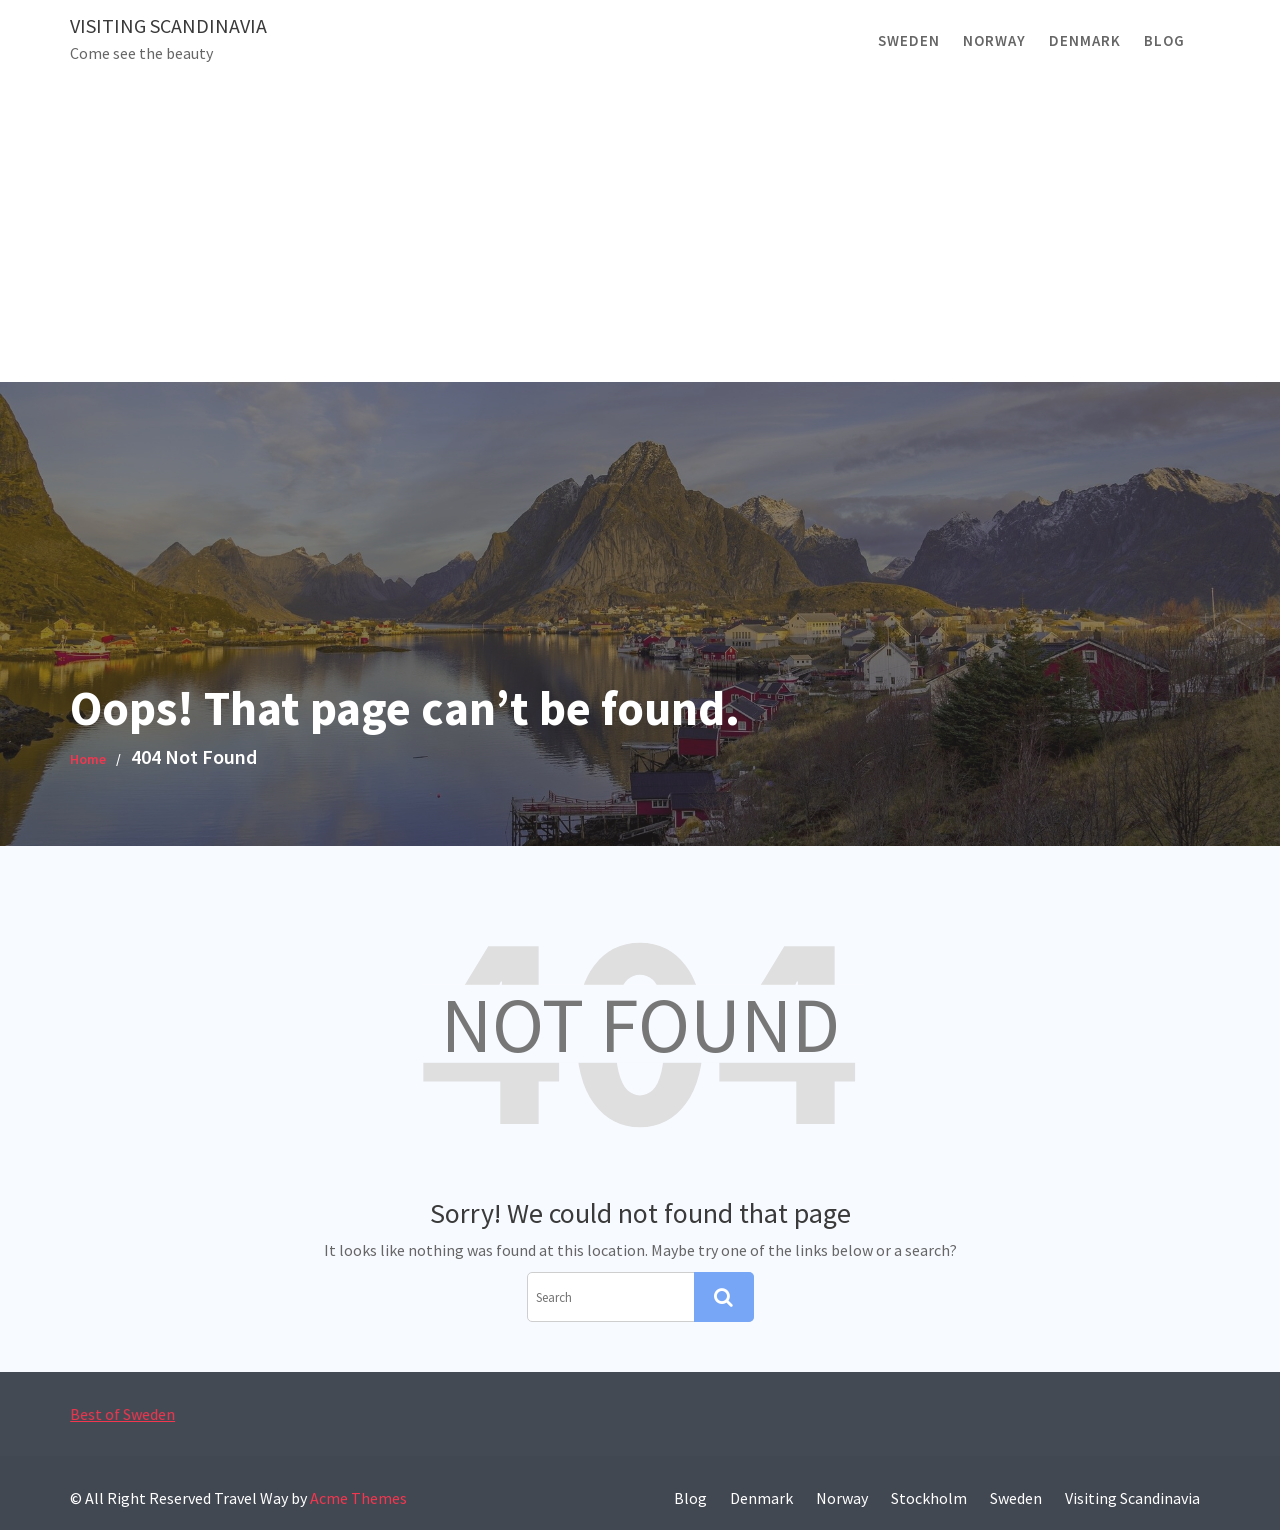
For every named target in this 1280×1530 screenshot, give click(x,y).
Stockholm (929, 1498)
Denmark (1085, 40)
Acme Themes (358, 1498)
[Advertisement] (640, 232)
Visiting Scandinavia (168, 25)
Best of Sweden (130, 1414)
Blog (1164, 40)
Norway (994, 40)
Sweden (909, 40)
